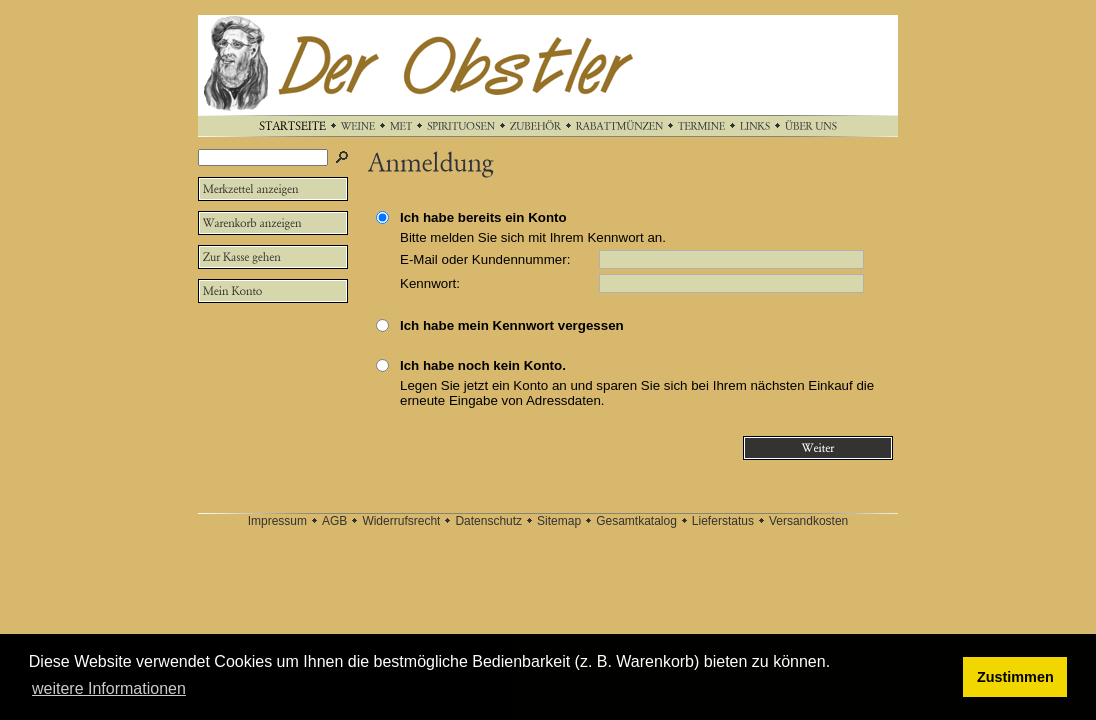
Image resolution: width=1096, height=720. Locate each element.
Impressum (277, 521)
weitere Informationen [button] (109, 688)
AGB (334, 521)
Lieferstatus (723, 521)
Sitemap (559, 521)
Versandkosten (808, 521)
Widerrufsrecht (401, 521)
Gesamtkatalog (636, 521)
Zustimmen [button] (1015, 677)
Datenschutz (488, 521)
